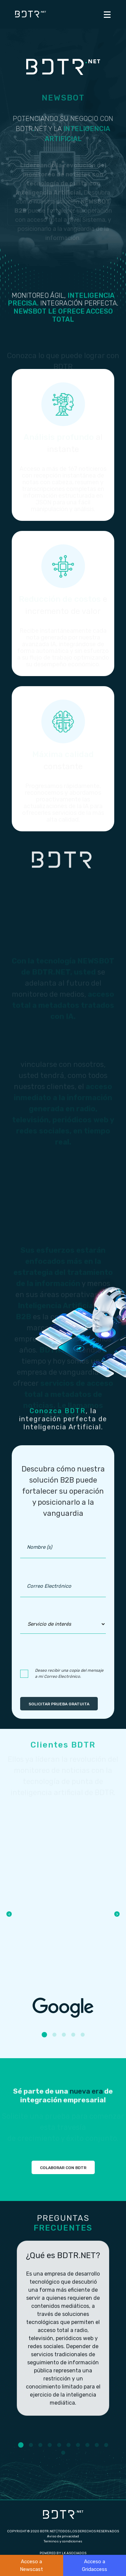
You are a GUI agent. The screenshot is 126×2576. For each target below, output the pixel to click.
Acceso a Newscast (31, 2565)
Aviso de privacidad (63, 2536)
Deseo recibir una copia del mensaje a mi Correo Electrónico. (69, 1673)
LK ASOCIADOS (74, 2553)
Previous (9, 1914)
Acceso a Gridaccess (94, 2565)
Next (117, 1914)
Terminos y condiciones (63, 2541)
